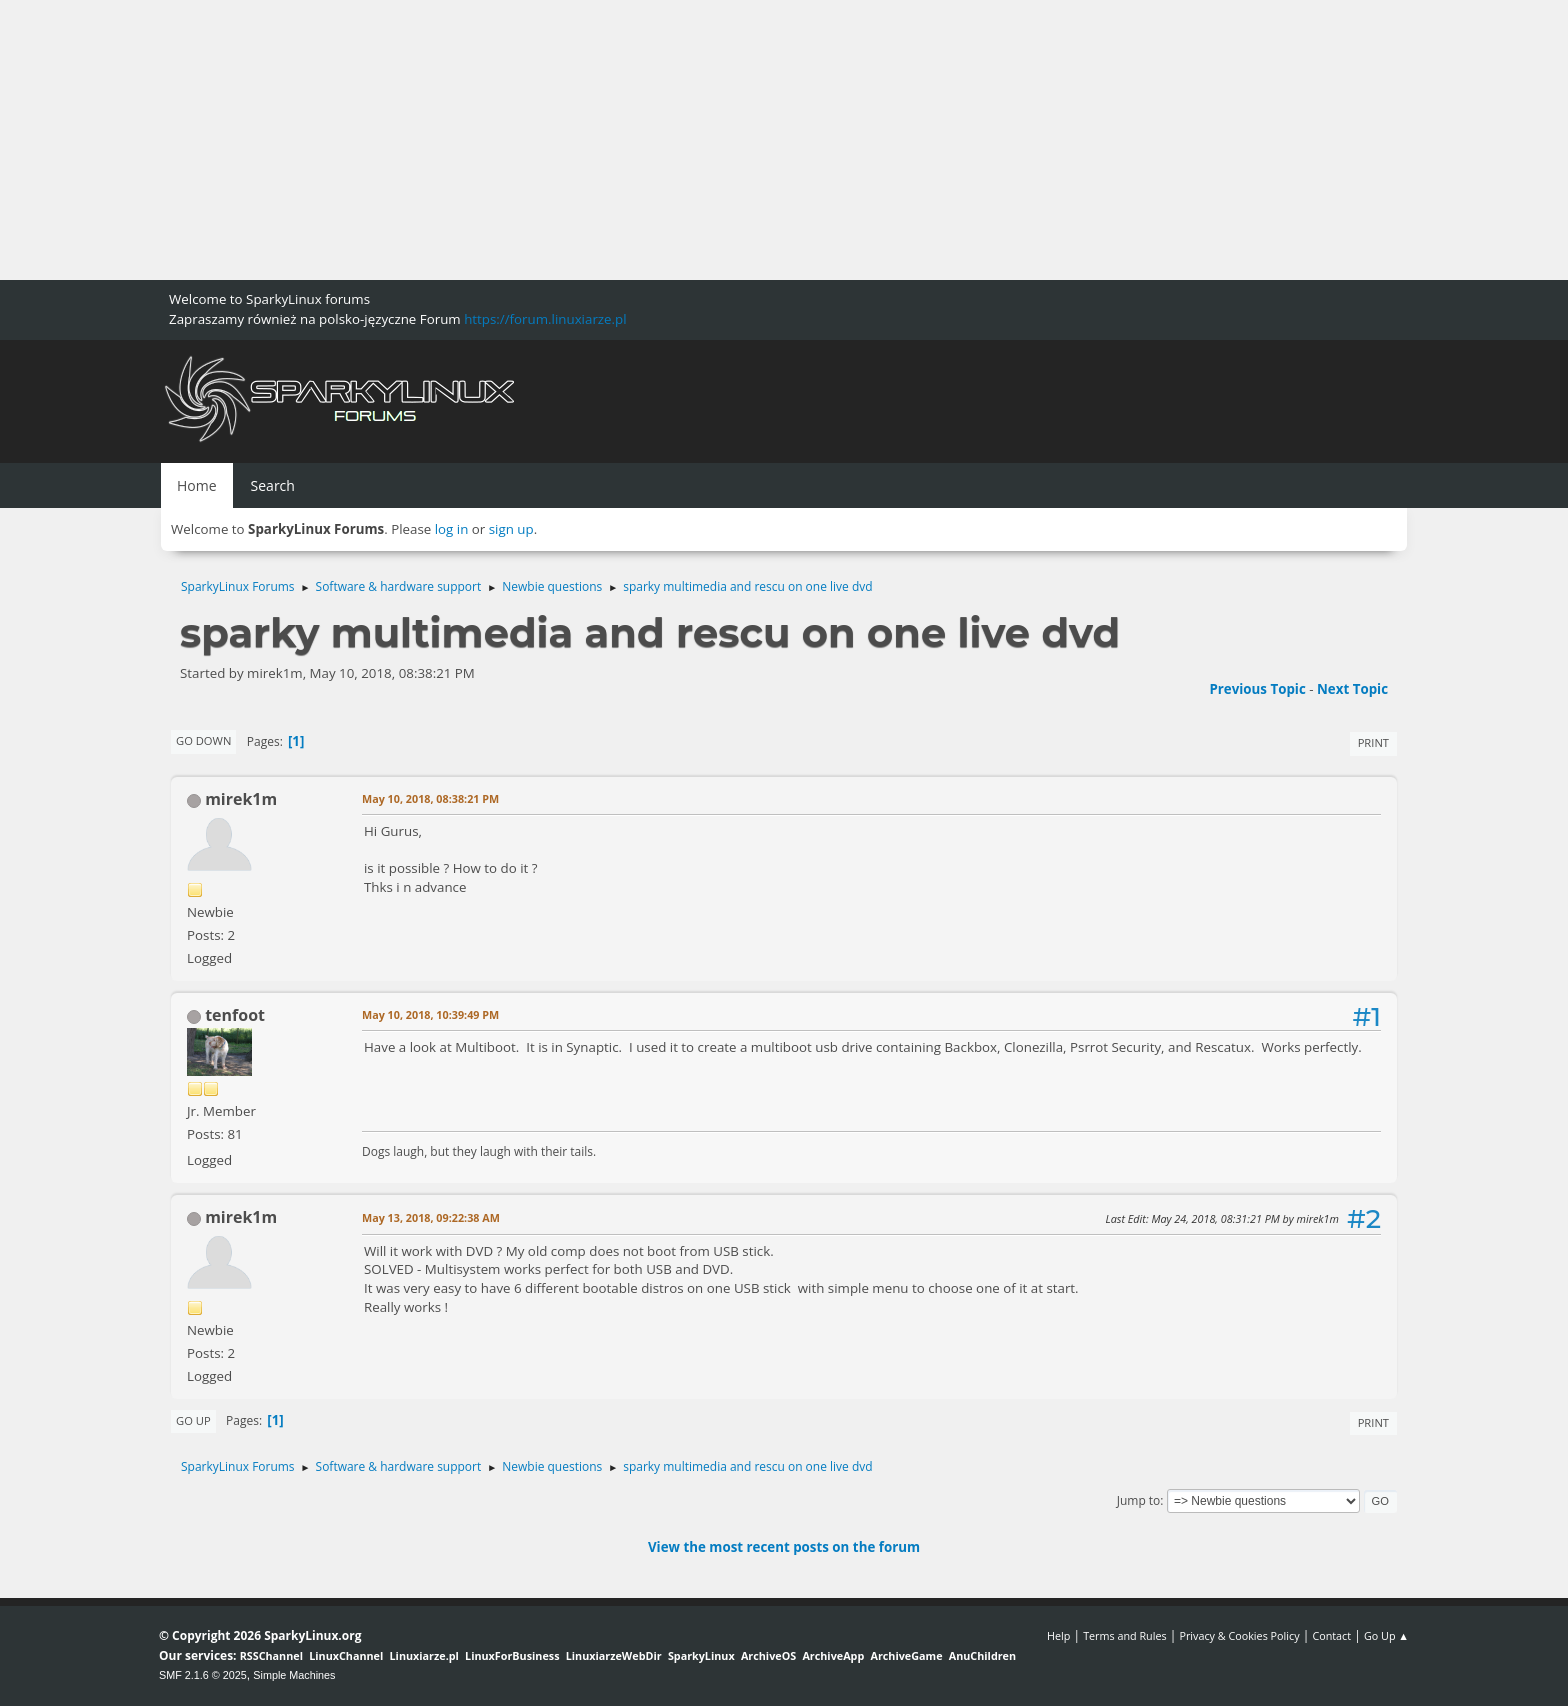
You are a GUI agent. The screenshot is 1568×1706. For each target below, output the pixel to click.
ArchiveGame (906, 1655)
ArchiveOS (768, 1655)
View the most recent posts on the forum (784, 1547)
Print (1373, 742)
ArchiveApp (833, 1655)
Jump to (1139, 1500)
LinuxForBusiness (512, 1655)
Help (1058, 1635)
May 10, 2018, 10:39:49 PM (430, 1014)
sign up (511, 529)
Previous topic (1257, 689)
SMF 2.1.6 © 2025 (203, 1675)
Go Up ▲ (1386, 1635)
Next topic (1352, 689)
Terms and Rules (1125, 1635)
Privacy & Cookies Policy (1239, 1635)
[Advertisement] (600, 140)
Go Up (193, 1420)
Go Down (203, 740)
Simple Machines (294, 1675)
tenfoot (235, 1015)
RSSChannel (271, 1655)
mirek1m (241, 799)
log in (452, 529)
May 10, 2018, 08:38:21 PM (430, 798)
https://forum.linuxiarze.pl (545, 319)
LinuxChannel (346, 1655)
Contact (1331, 1635)
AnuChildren (982, 1655)
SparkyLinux (701, 1655)
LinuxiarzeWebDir (614, 1655)
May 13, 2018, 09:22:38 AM (431, 1217)
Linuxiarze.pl (424, 1655)
